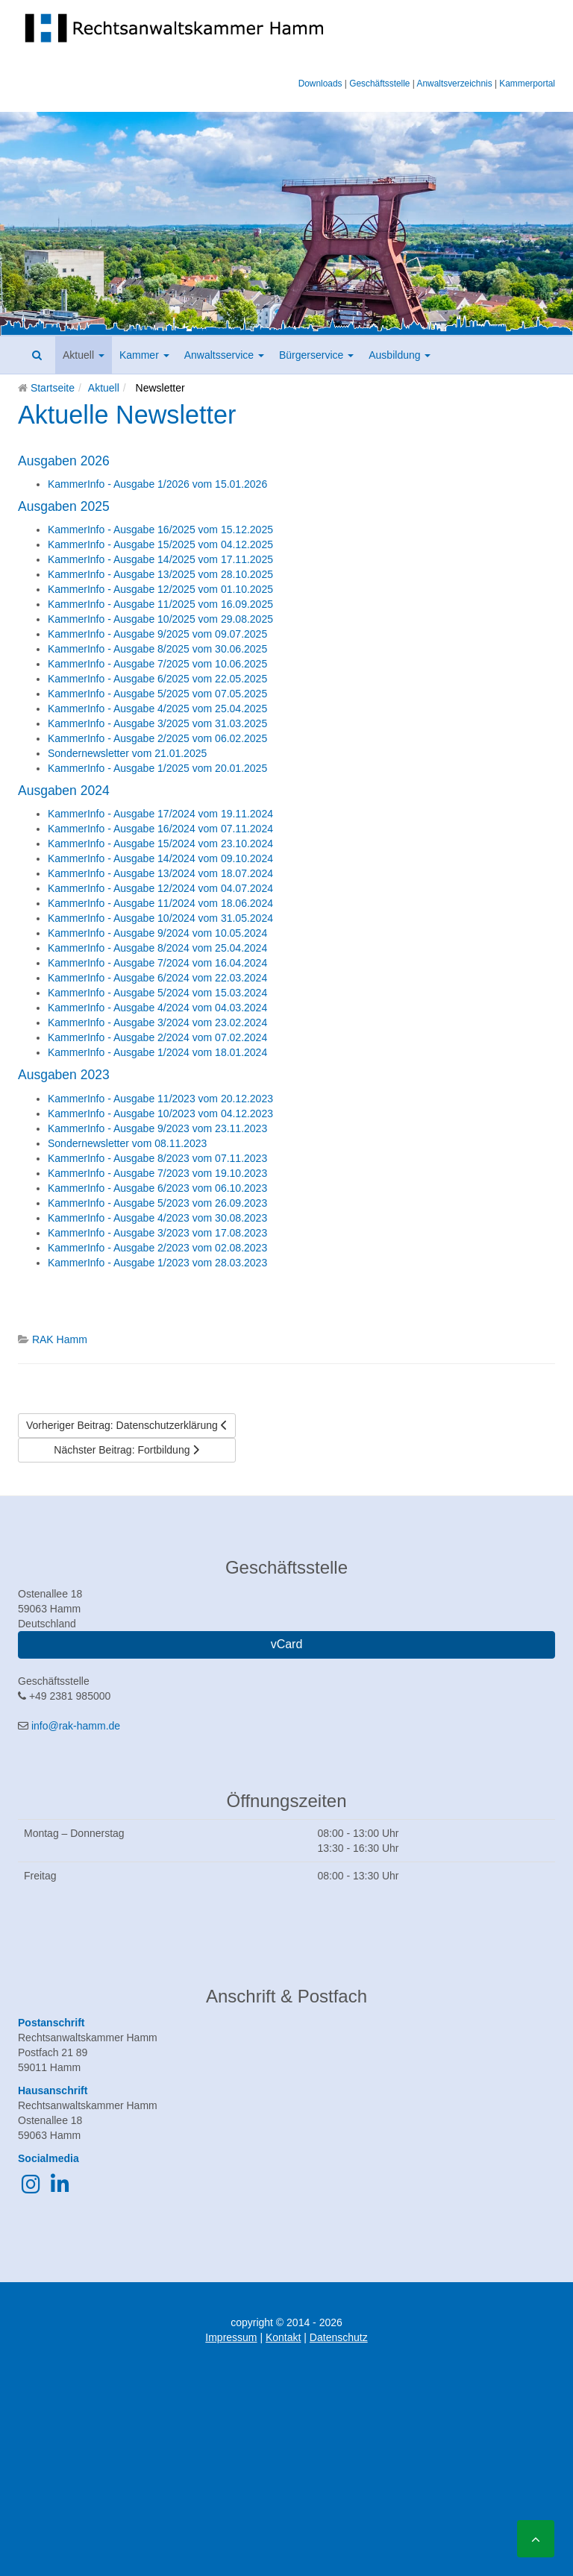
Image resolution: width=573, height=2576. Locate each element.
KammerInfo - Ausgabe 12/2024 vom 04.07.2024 (160, 888)
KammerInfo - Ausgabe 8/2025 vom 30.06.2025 (157, 649)
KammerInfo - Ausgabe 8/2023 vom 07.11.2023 (157, 1158)
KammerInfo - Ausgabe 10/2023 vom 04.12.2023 (160, 1113)
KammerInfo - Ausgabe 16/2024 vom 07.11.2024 (160, 829)
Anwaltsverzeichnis (454, 83)
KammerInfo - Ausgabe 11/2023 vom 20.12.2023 (160, 1099)
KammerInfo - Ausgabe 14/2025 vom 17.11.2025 (160, 559)
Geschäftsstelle (379, 83)
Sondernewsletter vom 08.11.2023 (127, 1143)
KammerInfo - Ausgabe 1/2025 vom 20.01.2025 (157, 768)
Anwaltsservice (224, 355)
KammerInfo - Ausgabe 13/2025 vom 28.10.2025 (160, 574)
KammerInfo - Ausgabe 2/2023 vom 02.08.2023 (157, 1248)
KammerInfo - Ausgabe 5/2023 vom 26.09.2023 (157, 1203)
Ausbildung (399, 355)
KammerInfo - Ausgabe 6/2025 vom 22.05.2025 (157, 679)
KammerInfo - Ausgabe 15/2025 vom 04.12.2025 (160, 544)
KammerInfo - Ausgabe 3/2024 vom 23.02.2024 (157, 1022)
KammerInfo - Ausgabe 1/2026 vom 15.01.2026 (157, 484)
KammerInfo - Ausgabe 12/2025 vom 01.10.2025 (160, 589)
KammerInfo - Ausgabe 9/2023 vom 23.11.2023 (157, 1128)
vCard (287, 1644)
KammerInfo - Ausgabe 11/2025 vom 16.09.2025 (160, 604)
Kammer (144, 355)
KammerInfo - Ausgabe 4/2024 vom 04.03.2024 (157, 1008)
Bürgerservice (316, 355)
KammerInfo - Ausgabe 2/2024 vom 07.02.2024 (157, 1037)
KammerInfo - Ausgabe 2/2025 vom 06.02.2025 (157, 738)
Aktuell (83, 355)
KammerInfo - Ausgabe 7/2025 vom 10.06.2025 (157, 664)
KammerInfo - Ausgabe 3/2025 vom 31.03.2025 (157, 723)
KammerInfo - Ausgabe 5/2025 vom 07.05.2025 (157, 694)
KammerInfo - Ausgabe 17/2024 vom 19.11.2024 (160, 814)
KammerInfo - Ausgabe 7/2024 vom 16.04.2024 (157, 963)
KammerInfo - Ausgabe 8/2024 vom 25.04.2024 (157, 948)
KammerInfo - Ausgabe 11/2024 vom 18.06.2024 (160, 903)
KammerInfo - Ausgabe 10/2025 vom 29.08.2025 (160, 619)
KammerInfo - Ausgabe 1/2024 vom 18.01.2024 (157, 1052)
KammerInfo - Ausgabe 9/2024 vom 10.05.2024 (157, 933)
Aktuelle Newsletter (127, 414)
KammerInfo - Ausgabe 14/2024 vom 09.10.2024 (160, 858)
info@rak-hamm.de (75, 1726)
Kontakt (283, 2337)
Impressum (231, 2337)
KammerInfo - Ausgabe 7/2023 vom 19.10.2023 (157, 1173)
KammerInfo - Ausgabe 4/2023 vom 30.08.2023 (157, 1218)
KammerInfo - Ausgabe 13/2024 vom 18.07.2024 (160, 873)
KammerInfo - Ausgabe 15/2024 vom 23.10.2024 (160, 843)
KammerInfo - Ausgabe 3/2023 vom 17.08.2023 (157, 1233)
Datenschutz (339, 2337)
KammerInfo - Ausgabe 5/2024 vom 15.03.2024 (157, 993)
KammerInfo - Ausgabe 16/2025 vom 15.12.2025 (160, 529)
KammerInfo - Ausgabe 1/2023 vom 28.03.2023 (157, 1263)
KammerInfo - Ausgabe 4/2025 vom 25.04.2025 (157, 708)
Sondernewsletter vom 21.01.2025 (127, 753)
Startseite (53, 388)
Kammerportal (527, 83)
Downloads (320, 83)
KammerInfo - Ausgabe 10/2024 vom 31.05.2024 (160, 918)
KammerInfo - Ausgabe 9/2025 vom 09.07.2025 (157, 634)
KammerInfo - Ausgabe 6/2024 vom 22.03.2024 (157, 978)
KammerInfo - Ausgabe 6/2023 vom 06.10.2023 (157, 1188)
